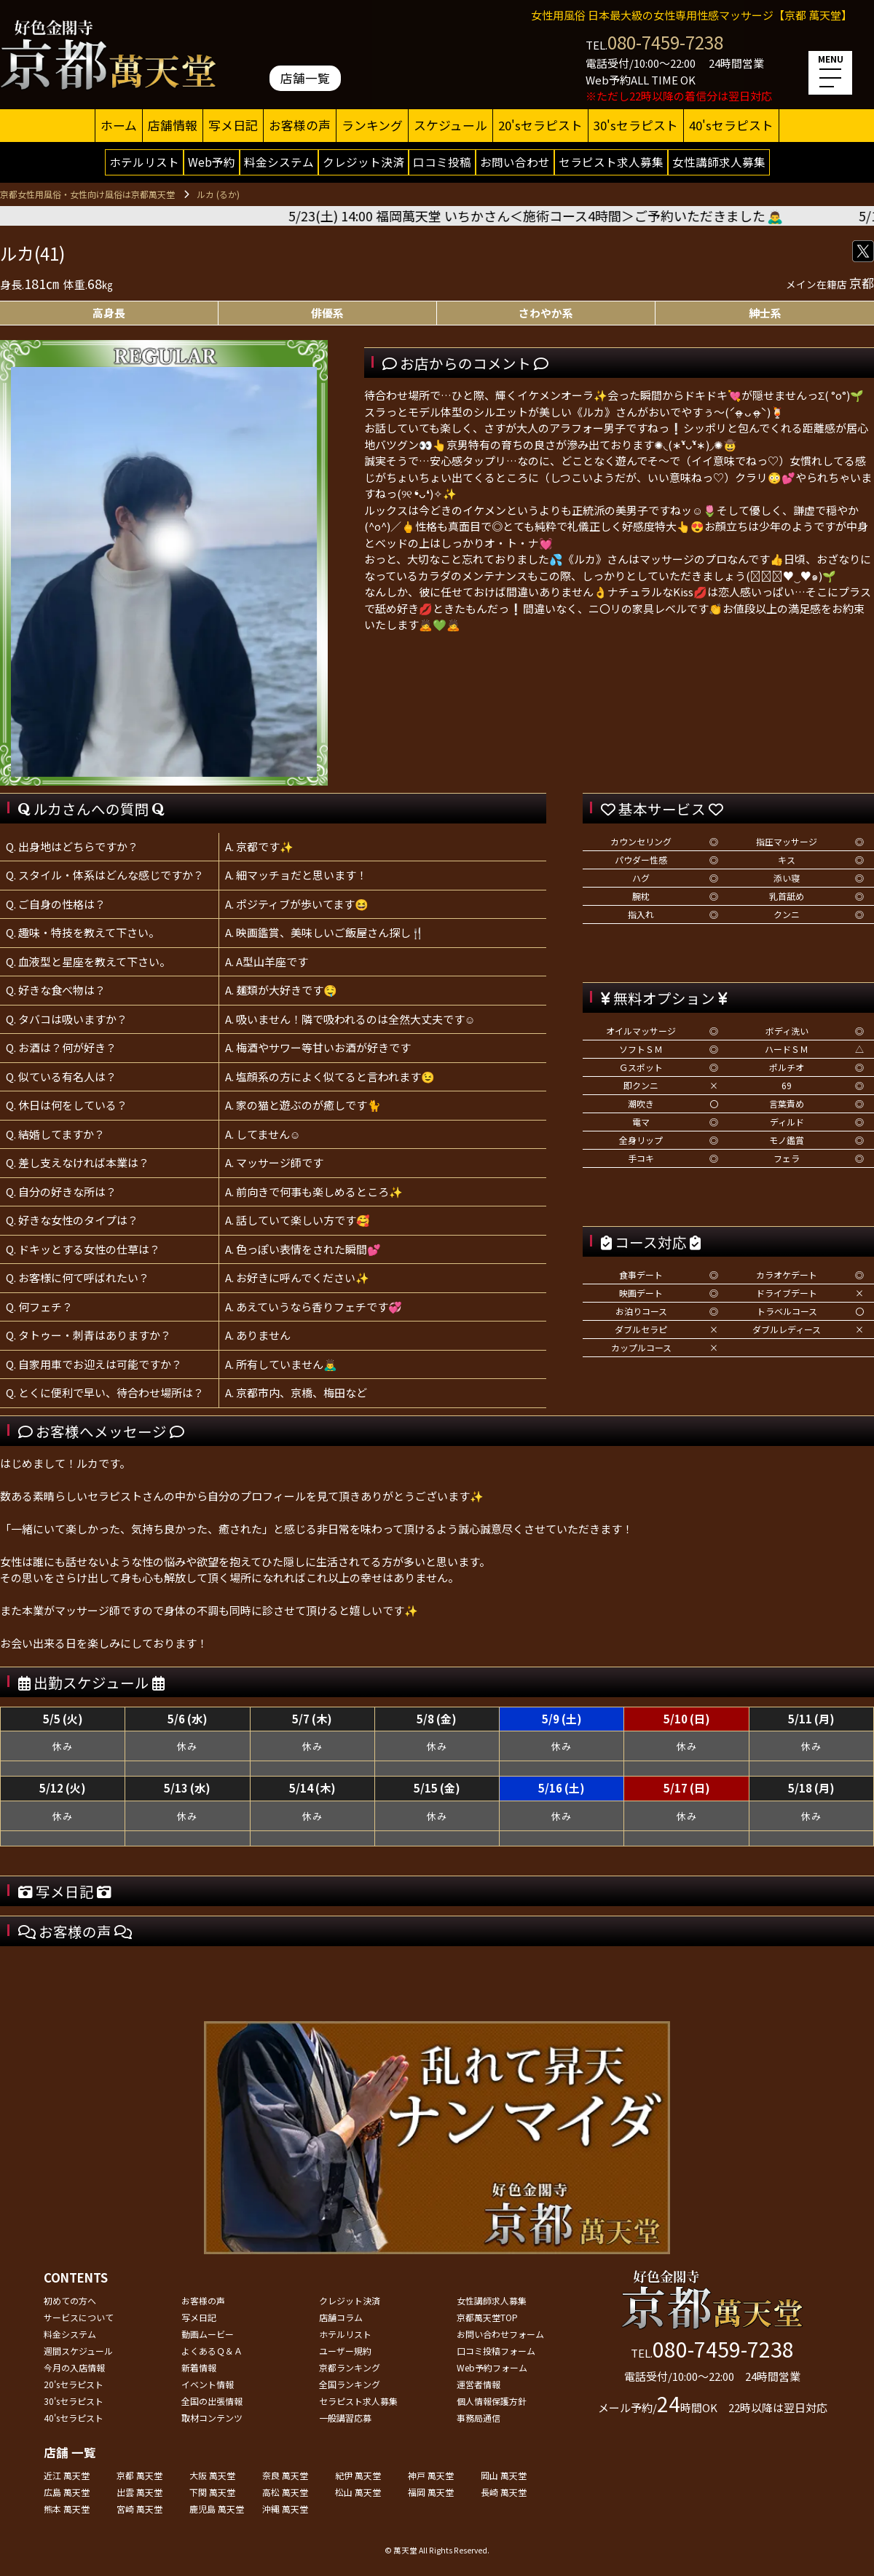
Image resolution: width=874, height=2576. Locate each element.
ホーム (119, 125)
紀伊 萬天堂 (358, 2475)
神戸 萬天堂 (431, 2475)
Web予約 (211, 162)
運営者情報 (478, 2384)
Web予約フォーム (492, 2367)
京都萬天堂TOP (487, 2317)
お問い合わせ (515, 162)
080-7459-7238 (665, 42)
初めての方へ (70, 2300)
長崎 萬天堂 (504, 2492)
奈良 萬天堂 (285, 2475)
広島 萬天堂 (67, 2492)
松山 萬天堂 (358, 2492)
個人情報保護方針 (492, 2401)
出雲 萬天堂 (139, 2492)
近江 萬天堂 (67, 2475)
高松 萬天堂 (285, 2492)
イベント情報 (207, 2384)
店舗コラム (341, 2317)
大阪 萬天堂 (212, 2475)
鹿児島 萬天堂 (216, 2508)
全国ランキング (349, 2384)
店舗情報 (172, 125)
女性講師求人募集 (718, 162)
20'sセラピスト (540, 125)
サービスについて (79, 2317)
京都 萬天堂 (139, 2475)
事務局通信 (478, 2417)
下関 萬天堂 (212, 2492)
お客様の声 (300, 125)
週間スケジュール (78, 2350)
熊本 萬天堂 (67, 2508)
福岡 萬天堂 (431, 2492)
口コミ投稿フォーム (496, 2350)
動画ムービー (207, 2334)
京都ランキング (349, 2367)
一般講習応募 (345, 2417)
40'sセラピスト (731, 125)
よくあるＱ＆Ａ (212, 2350)
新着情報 (198, 2367)
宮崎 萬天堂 (139, 2508)
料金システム (279, 162)
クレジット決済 (363, 162)
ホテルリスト (144, 162)
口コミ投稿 (442, 162)
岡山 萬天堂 (504, 2475)
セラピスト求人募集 (611, 162)
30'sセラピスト (636, 125)
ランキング (372, 125)
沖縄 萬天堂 (285, 2508)
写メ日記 (233, 125)
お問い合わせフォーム (500, 2334)
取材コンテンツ (212, 2417)
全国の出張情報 (212, 2401)
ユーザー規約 (345, 2350)
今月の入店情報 (74, 2367)
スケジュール (450, 125)
